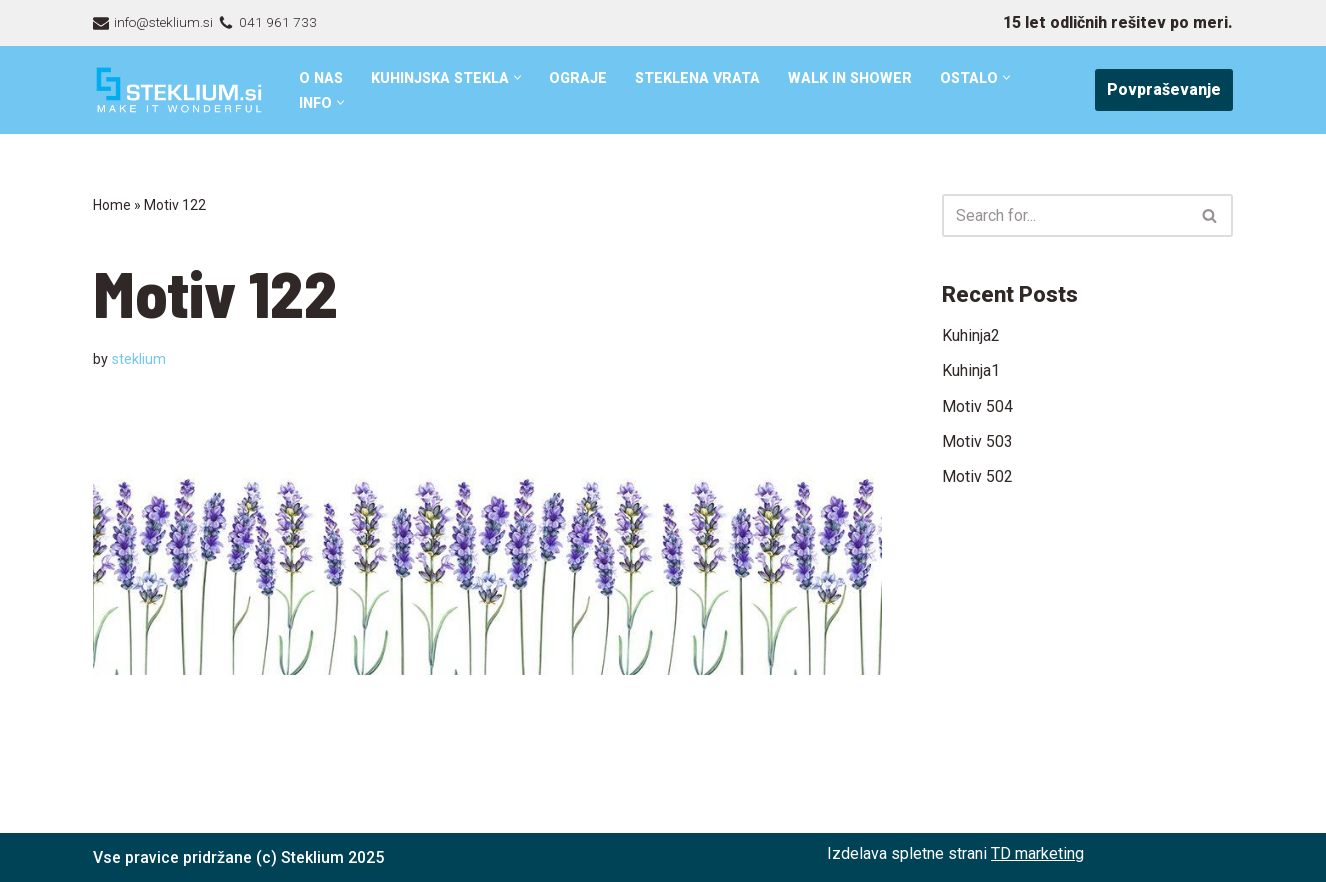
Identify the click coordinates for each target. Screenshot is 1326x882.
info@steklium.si (163, 22)
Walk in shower (854, 78)
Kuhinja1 (971, 370)
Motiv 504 (977, 406)
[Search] (1065, 215)
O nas (321, 78)
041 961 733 (278, 22)
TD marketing (1037, 853)
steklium (139, 359)
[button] (520, 77)
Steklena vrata (701, 78)
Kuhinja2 (971, 335)
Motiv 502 (977, 477)
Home (112, 205)
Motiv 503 (977, 441)
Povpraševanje (1164, 89)
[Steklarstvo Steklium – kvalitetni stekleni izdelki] (179, 90)
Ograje (581, 78)
